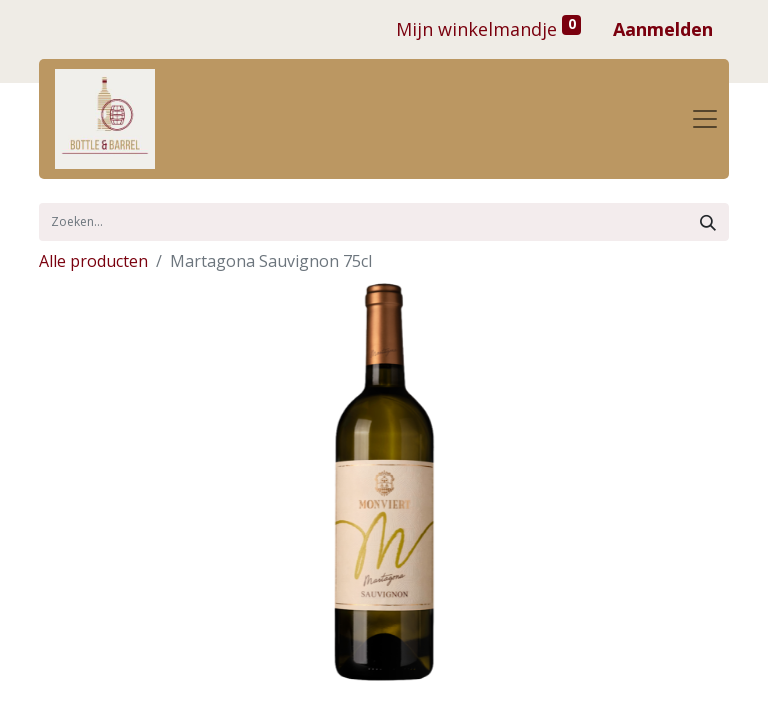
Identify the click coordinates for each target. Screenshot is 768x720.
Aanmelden (663, 29)
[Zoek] (708, 222)
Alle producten (93, 261)
